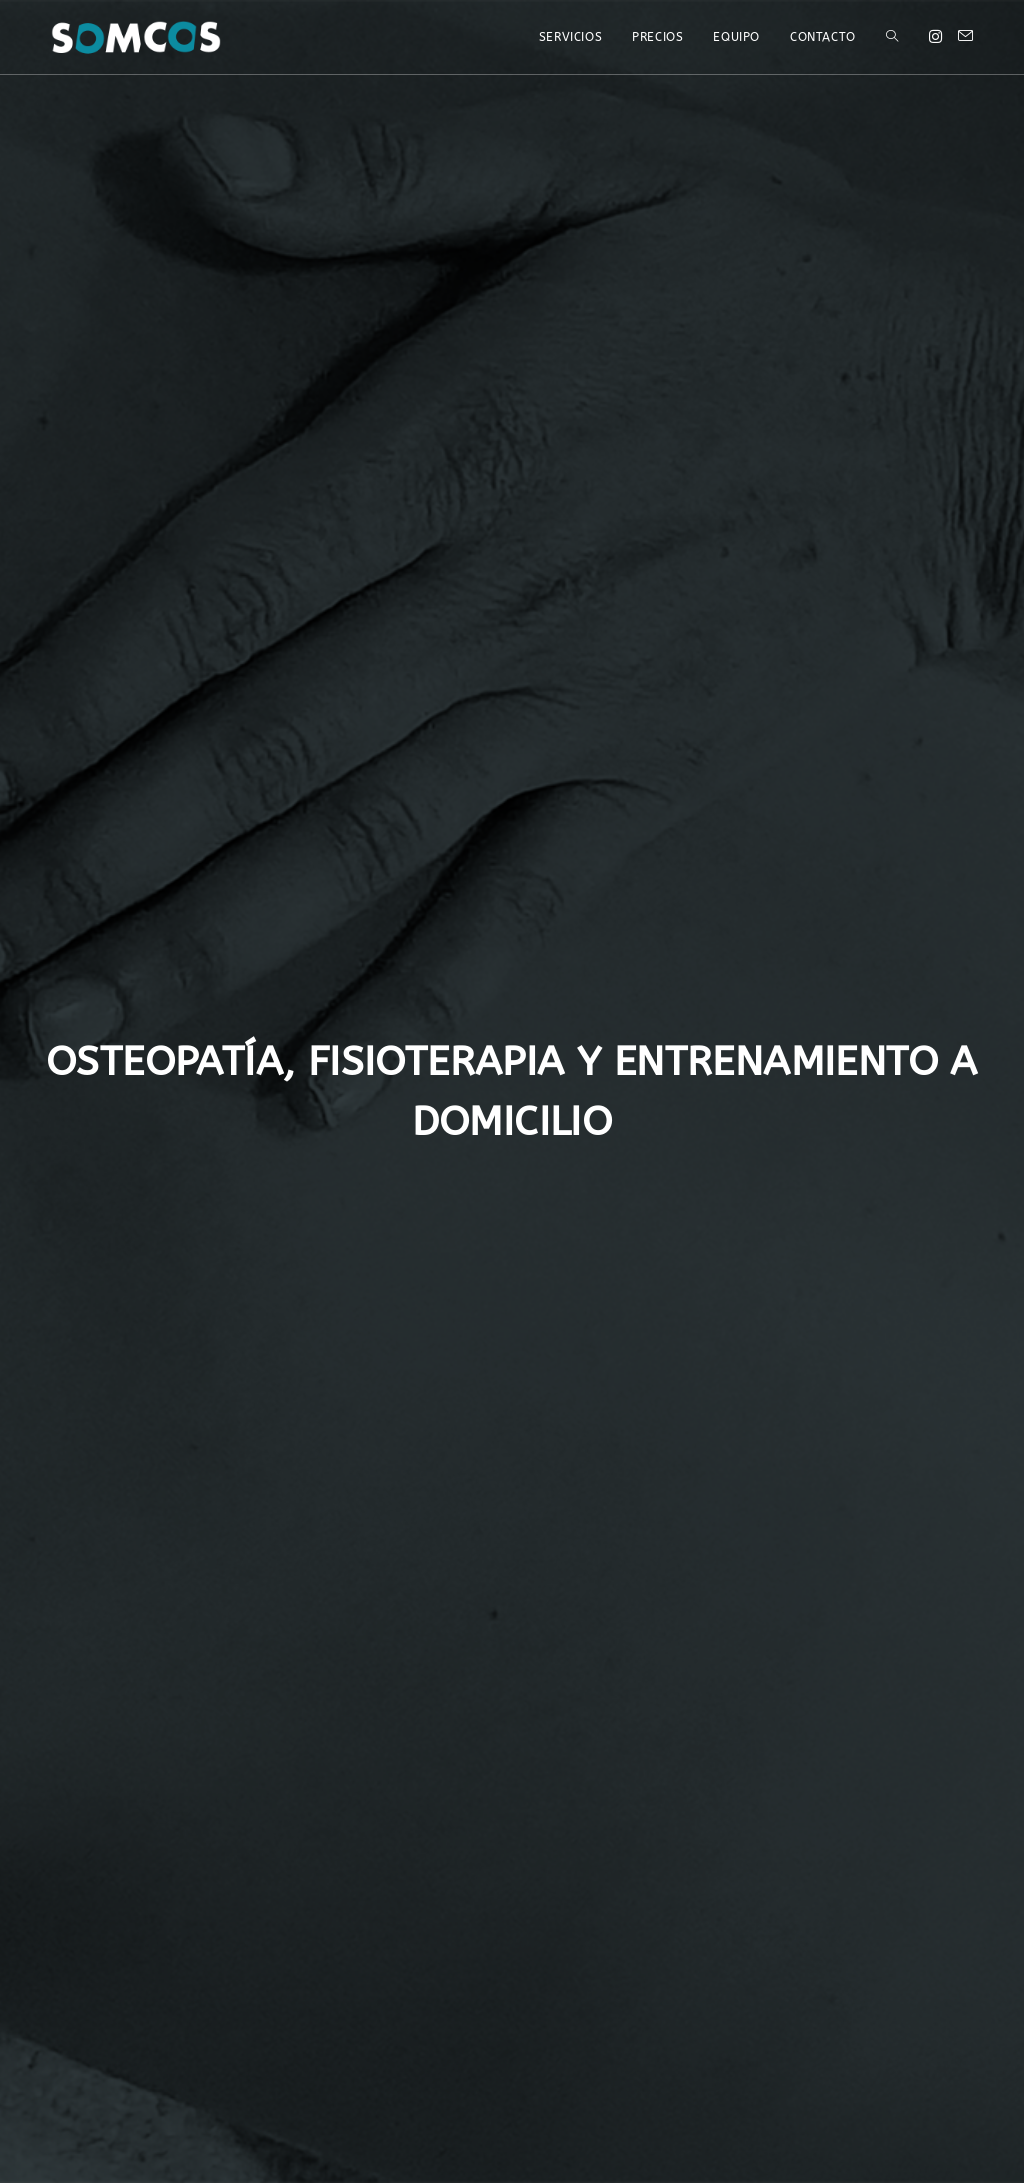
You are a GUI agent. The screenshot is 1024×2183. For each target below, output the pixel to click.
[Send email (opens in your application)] (965, 36)
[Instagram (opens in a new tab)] (935, 37)
